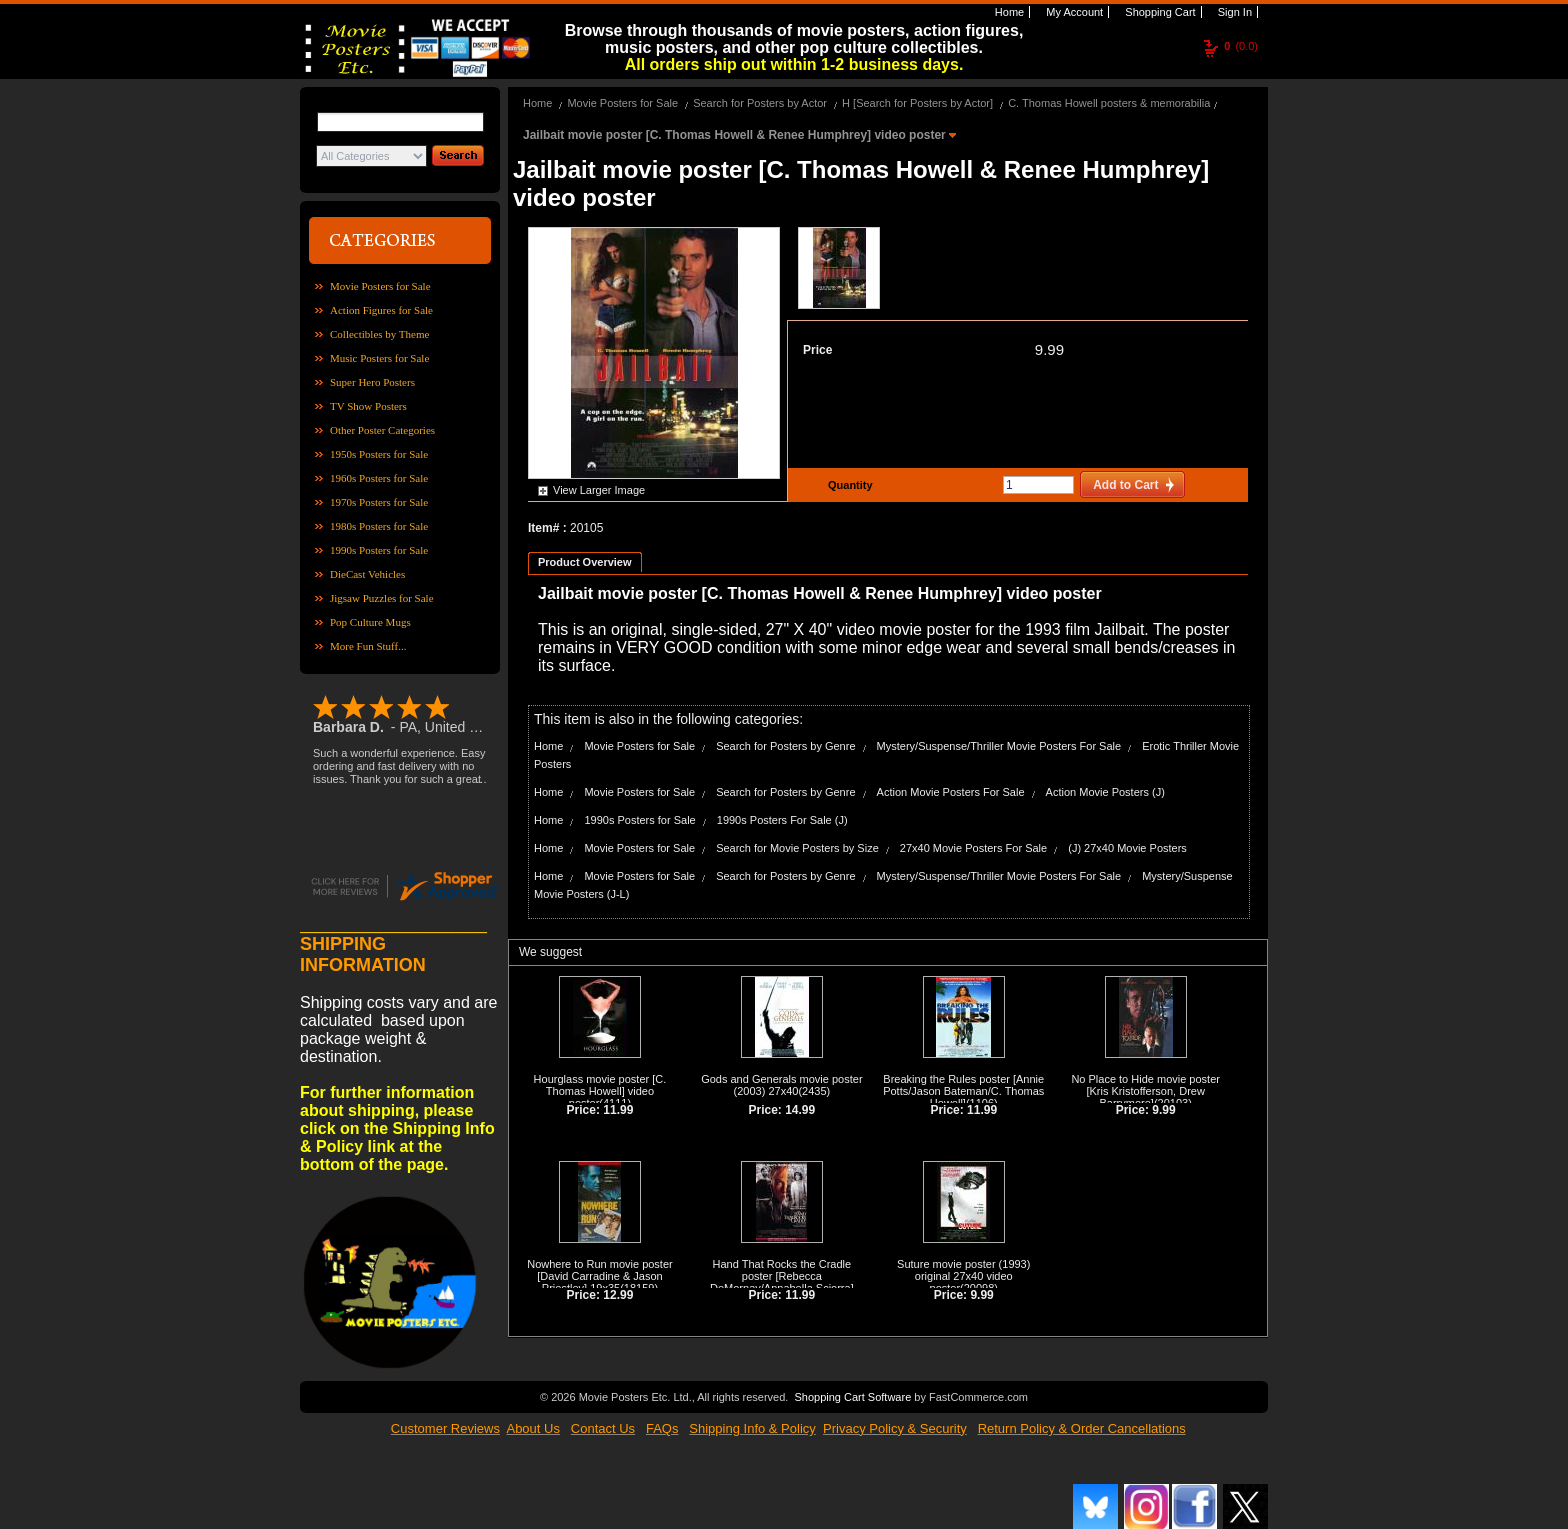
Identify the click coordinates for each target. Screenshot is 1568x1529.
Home (1008, 12)
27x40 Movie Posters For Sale (973, 848)
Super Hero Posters (372, 382)
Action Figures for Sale (381, 310)
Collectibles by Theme (379, 334)
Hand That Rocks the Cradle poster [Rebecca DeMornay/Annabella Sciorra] (782, 1276)
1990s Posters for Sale (379, 550)
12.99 (618, 1295)
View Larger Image (599, 490)
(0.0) (1241, 46)
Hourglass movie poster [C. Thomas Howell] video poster (600, 1091)
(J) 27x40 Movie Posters (1127, 848)
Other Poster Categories (382, 430)
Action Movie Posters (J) (1105, 792)
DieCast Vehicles (367, 574)
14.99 (800, 1110)
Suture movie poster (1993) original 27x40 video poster (963, 1276)
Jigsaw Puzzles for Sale (382, 598)
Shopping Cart (1158, 12)
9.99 (1049, 349)
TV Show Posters (368, 406)
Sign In (1233, 12)
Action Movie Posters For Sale (951, 792)
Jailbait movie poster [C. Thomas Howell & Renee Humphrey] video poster (736, 135)
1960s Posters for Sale (379, 478)
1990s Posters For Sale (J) (782, 820)
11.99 (618, 1110)
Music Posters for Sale (379, 358)
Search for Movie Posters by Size (797, 848)
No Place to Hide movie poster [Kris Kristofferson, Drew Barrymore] (1145, 1091)
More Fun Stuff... (368, 646)
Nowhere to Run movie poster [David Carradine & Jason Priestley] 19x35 (600, 1276)
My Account (1073, 12)
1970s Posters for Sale (379, 502)
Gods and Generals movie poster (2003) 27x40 (781, 1085)
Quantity (848, 485)
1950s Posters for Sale (379, 454)
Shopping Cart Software (852, 1395)
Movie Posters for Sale (380, 286)
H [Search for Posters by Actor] (917, 103)
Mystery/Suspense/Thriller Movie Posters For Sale (999, 746)
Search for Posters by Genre (785, 746)
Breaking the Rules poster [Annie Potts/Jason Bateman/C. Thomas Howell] (963, 1091)
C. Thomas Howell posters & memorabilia (1109, 103)
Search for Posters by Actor (760, 103)
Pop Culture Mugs (370, 622)
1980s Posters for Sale (379, 526)
